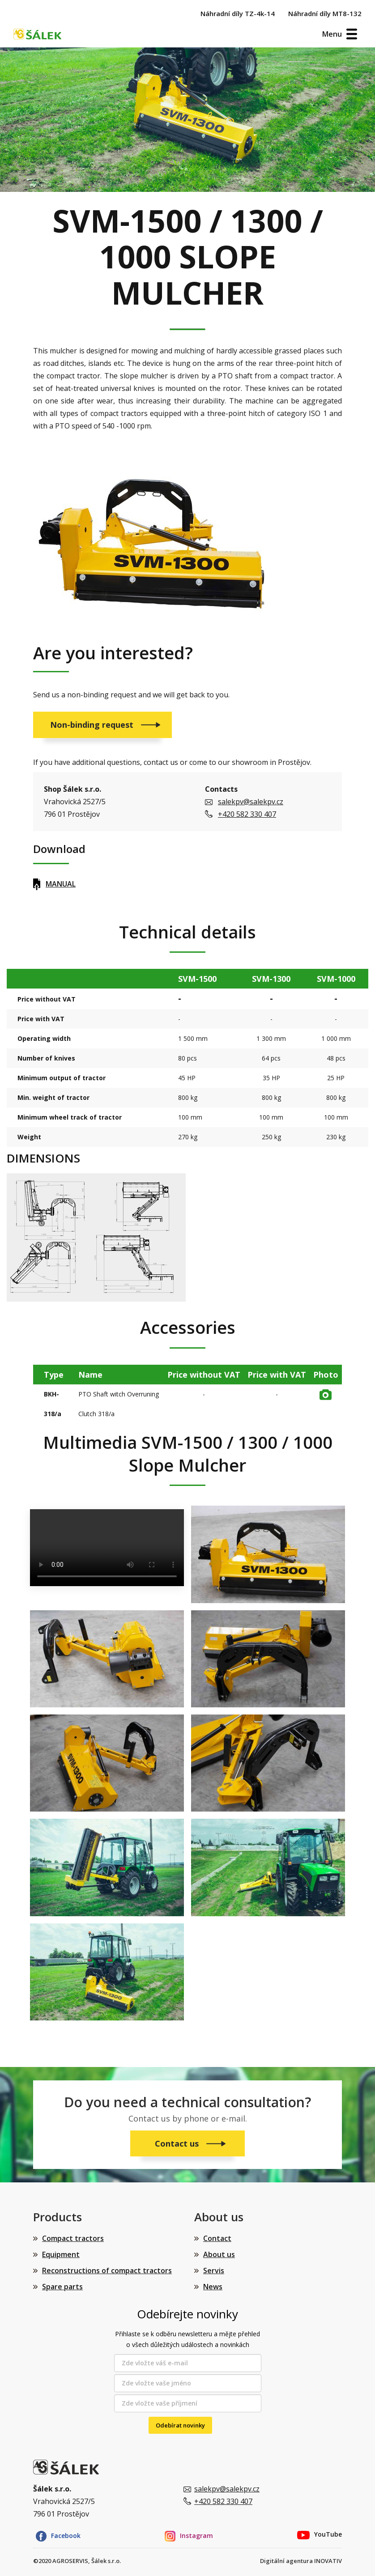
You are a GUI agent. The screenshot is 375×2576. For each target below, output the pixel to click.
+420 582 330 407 (247, 814)
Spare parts (62, 2287)
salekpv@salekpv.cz (250, 801)
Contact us (178, 2143)
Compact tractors (73, 2238)
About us (219, 2254)
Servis (213, 2270)
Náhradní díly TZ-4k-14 (237, 13)
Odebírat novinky (180, 2425)
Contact (217, 2238)
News (212, 2287)
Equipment (61, 2254)
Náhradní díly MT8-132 (325, 13)
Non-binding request (93, 724)
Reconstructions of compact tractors (107, 2270)
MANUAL (61, 884)
